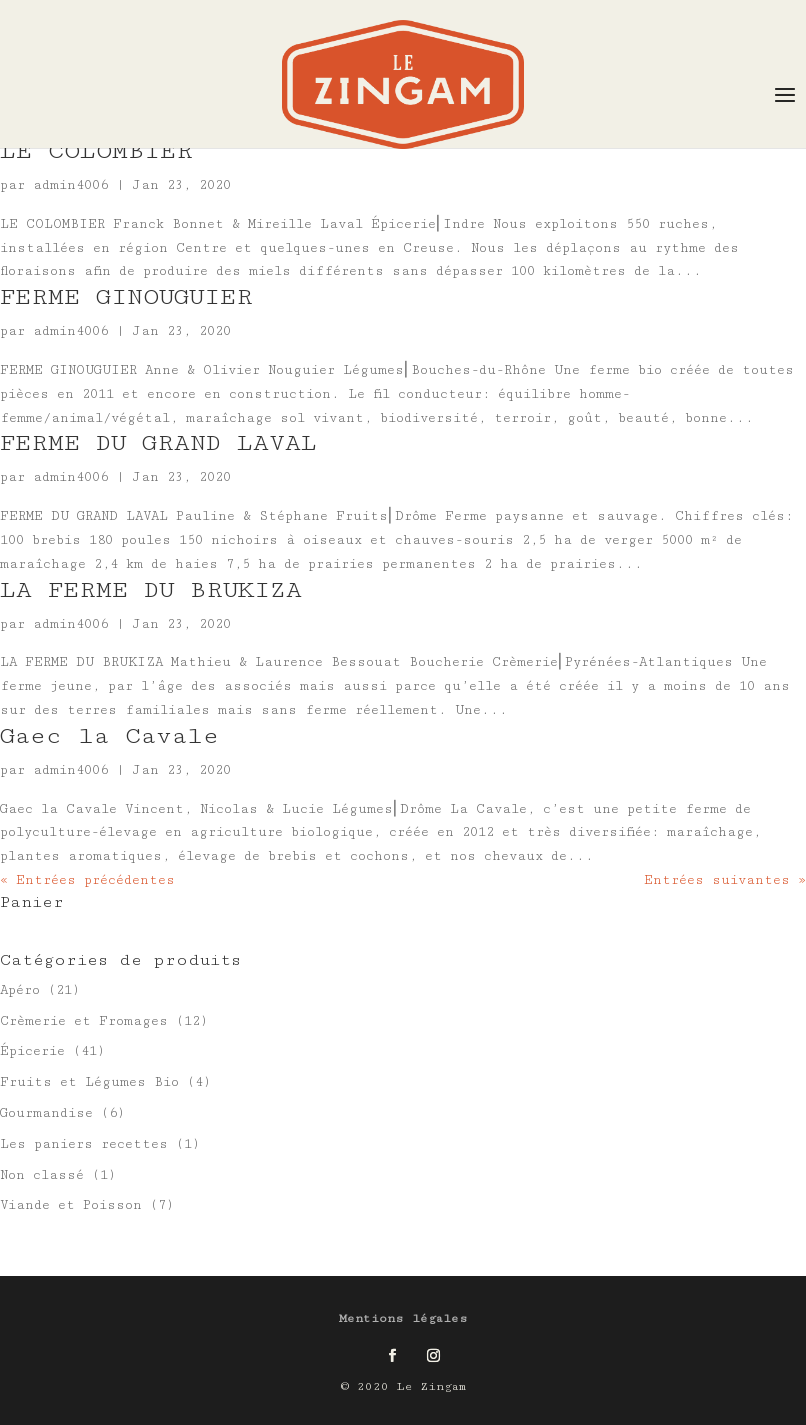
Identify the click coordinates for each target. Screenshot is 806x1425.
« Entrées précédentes (87, 880)
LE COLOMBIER (96, 150)
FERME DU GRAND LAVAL (158, 442)
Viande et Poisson (71, 1205)
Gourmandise (46, 1113)
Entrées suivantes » (725, 880)
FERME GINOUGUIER (126, 296)
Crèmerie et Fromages (84, 1021)
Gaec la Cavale (109, 735)
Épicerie (32, 1051)
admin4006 (70, 185)
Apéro (20, 990)
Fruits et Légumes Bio (89, 1082)
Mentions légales (403, 1318)
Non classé (42, 1175)
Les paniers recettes (84, 1144)
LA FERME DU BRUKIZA (151, 589)
